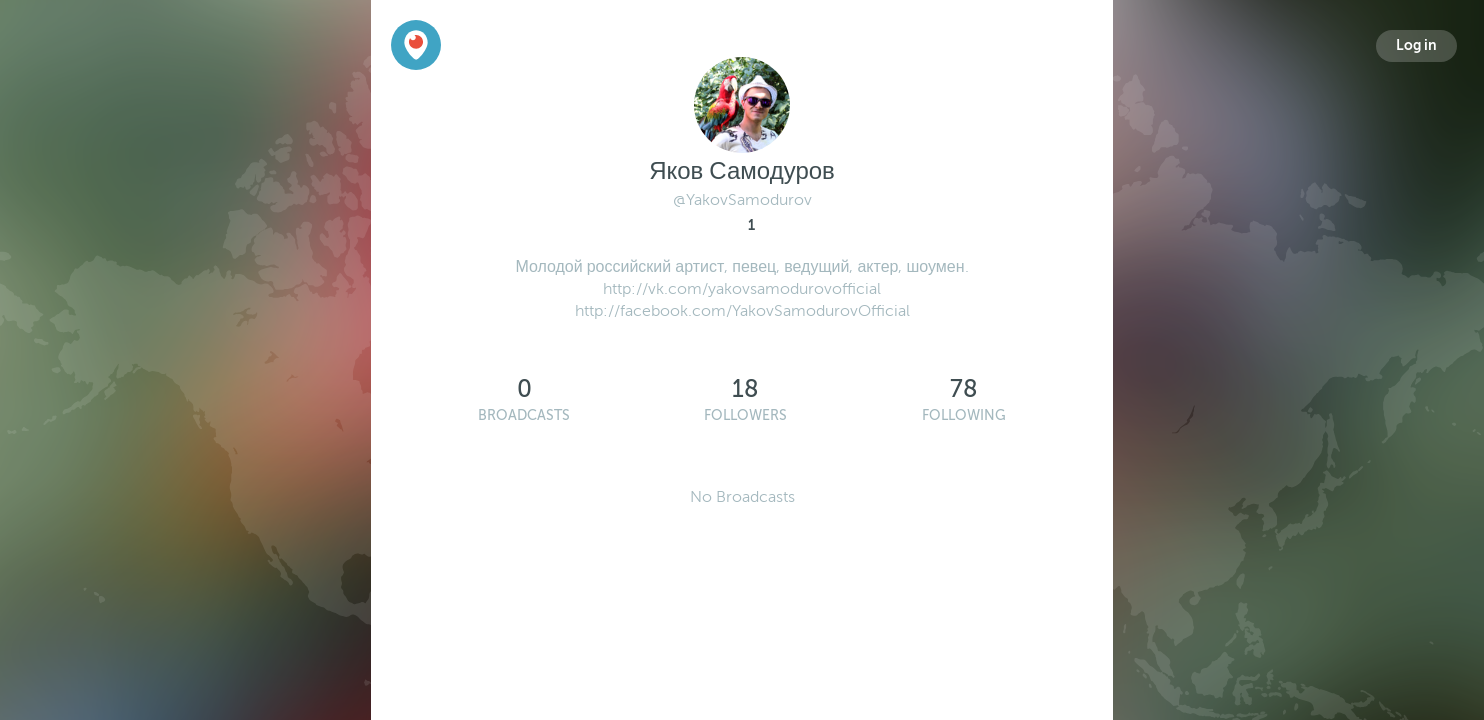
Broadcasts (524, 415)
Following (964, 415)
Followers (745, 415)
